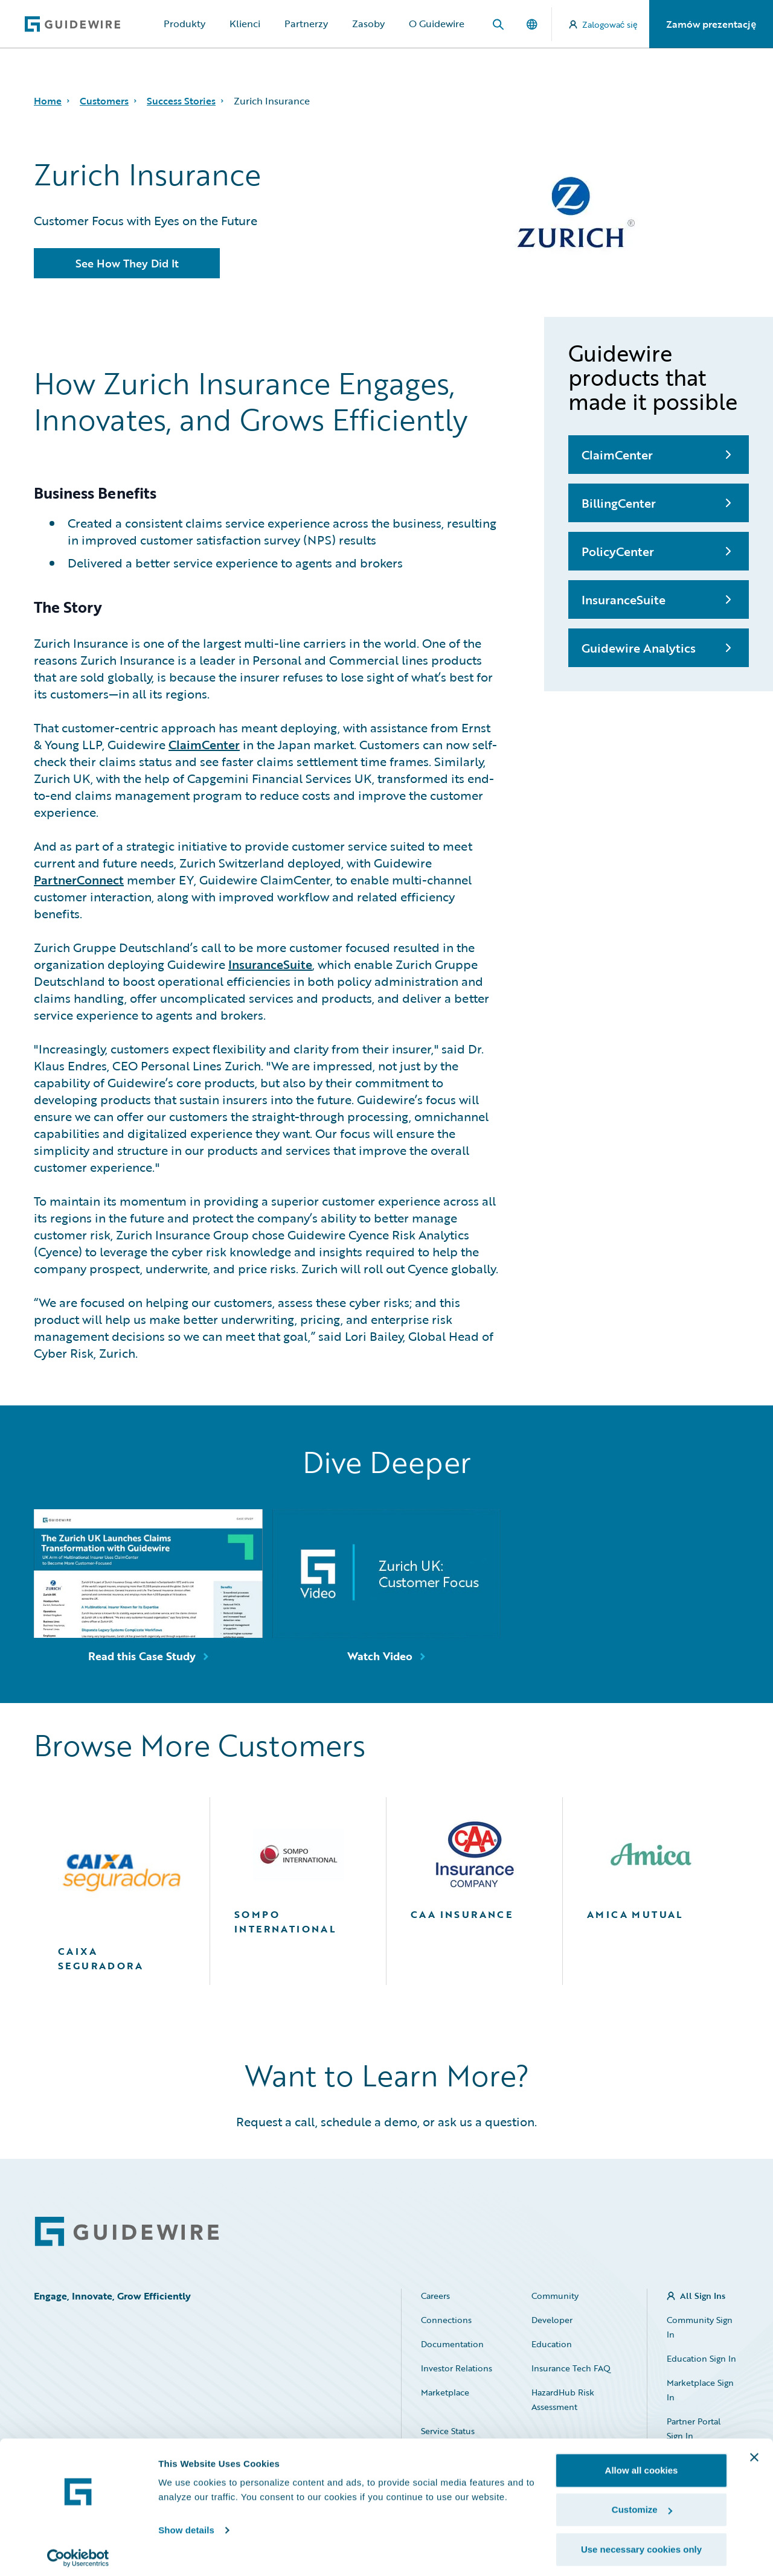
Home (48, 101)
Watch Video (379, 1656)
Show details (186, 2524)
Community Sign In (700, 2327)
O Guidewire (436, 23)
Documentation (452, 2344)
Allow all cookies (641, 2464)
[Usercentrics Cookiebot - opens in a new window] (78, 2552)
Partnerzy (306, 23)
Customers (104, 101)
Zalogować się (603, 24)
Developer (552, 2319)
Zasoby (368, 23)
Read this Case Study (142, 1656)
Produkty (184, 23)
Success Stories (181, 101)
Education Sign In (701, 2358)
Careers (435, 2295)
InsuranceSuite (270, 964)
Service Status (448, 2430)
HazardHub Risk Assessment (562, 2399)
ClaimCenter (204, 744)
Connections (446, 2319)
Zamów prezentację (711, 24)
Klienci (244, 23)
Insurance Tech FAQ (571, 2368)
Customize (642, 2504)
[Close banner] (754, 2451)
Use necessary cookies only (641, 2544)
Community (555, 2295)
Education (551, 2344)
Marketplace (445, 2392)
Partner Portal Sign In (693, 2428)
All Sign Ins (702, 2295)
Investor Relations (456, 2368)
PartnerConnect (79, 880)
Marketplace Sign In (700, 2389)
